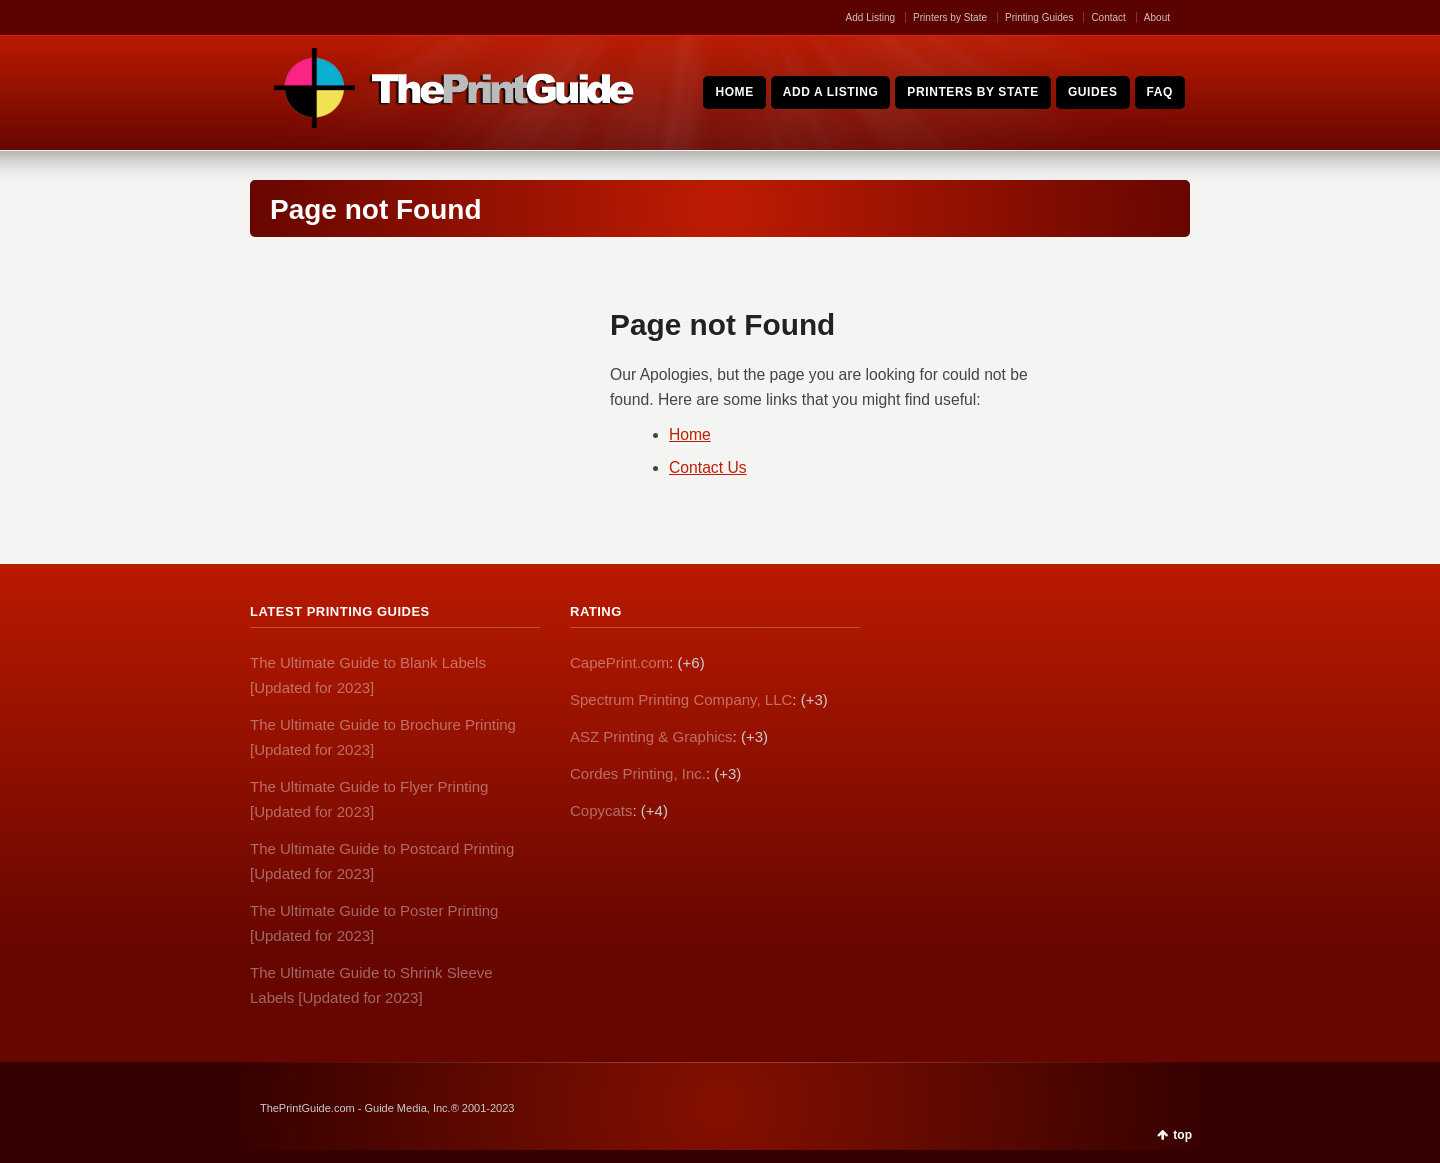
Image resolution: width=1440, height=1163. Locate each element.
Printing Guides (1039, 17)
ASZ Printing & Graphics (651, 736)
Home (690, 434)
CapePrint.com (619, 662)
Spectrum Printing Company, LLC (681, 699)
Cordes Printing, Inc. (638, 773)
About (1157, 17)
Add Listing (870, 17)
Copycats (601, 810)
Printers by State (950, 17)
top (1182, 1135)
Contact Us (708, 467)
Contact (1108, 17)
